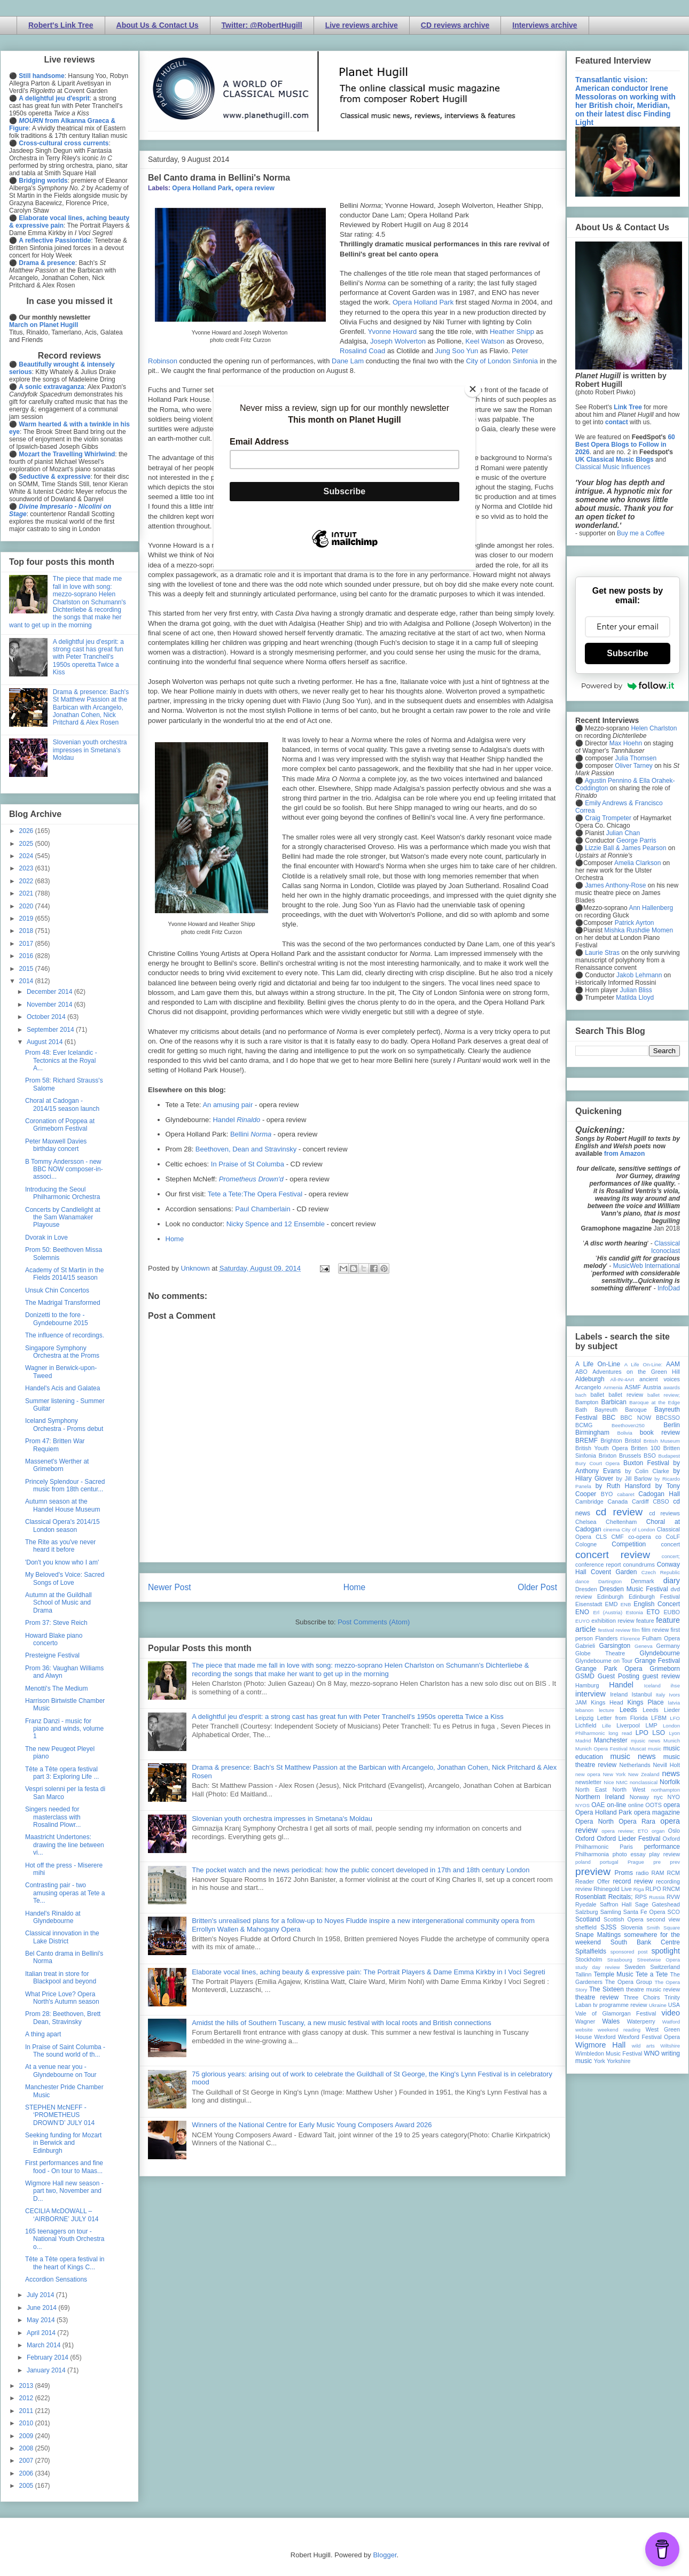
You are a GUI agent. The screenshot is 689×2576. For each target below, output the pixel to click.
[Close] (473, 389)
